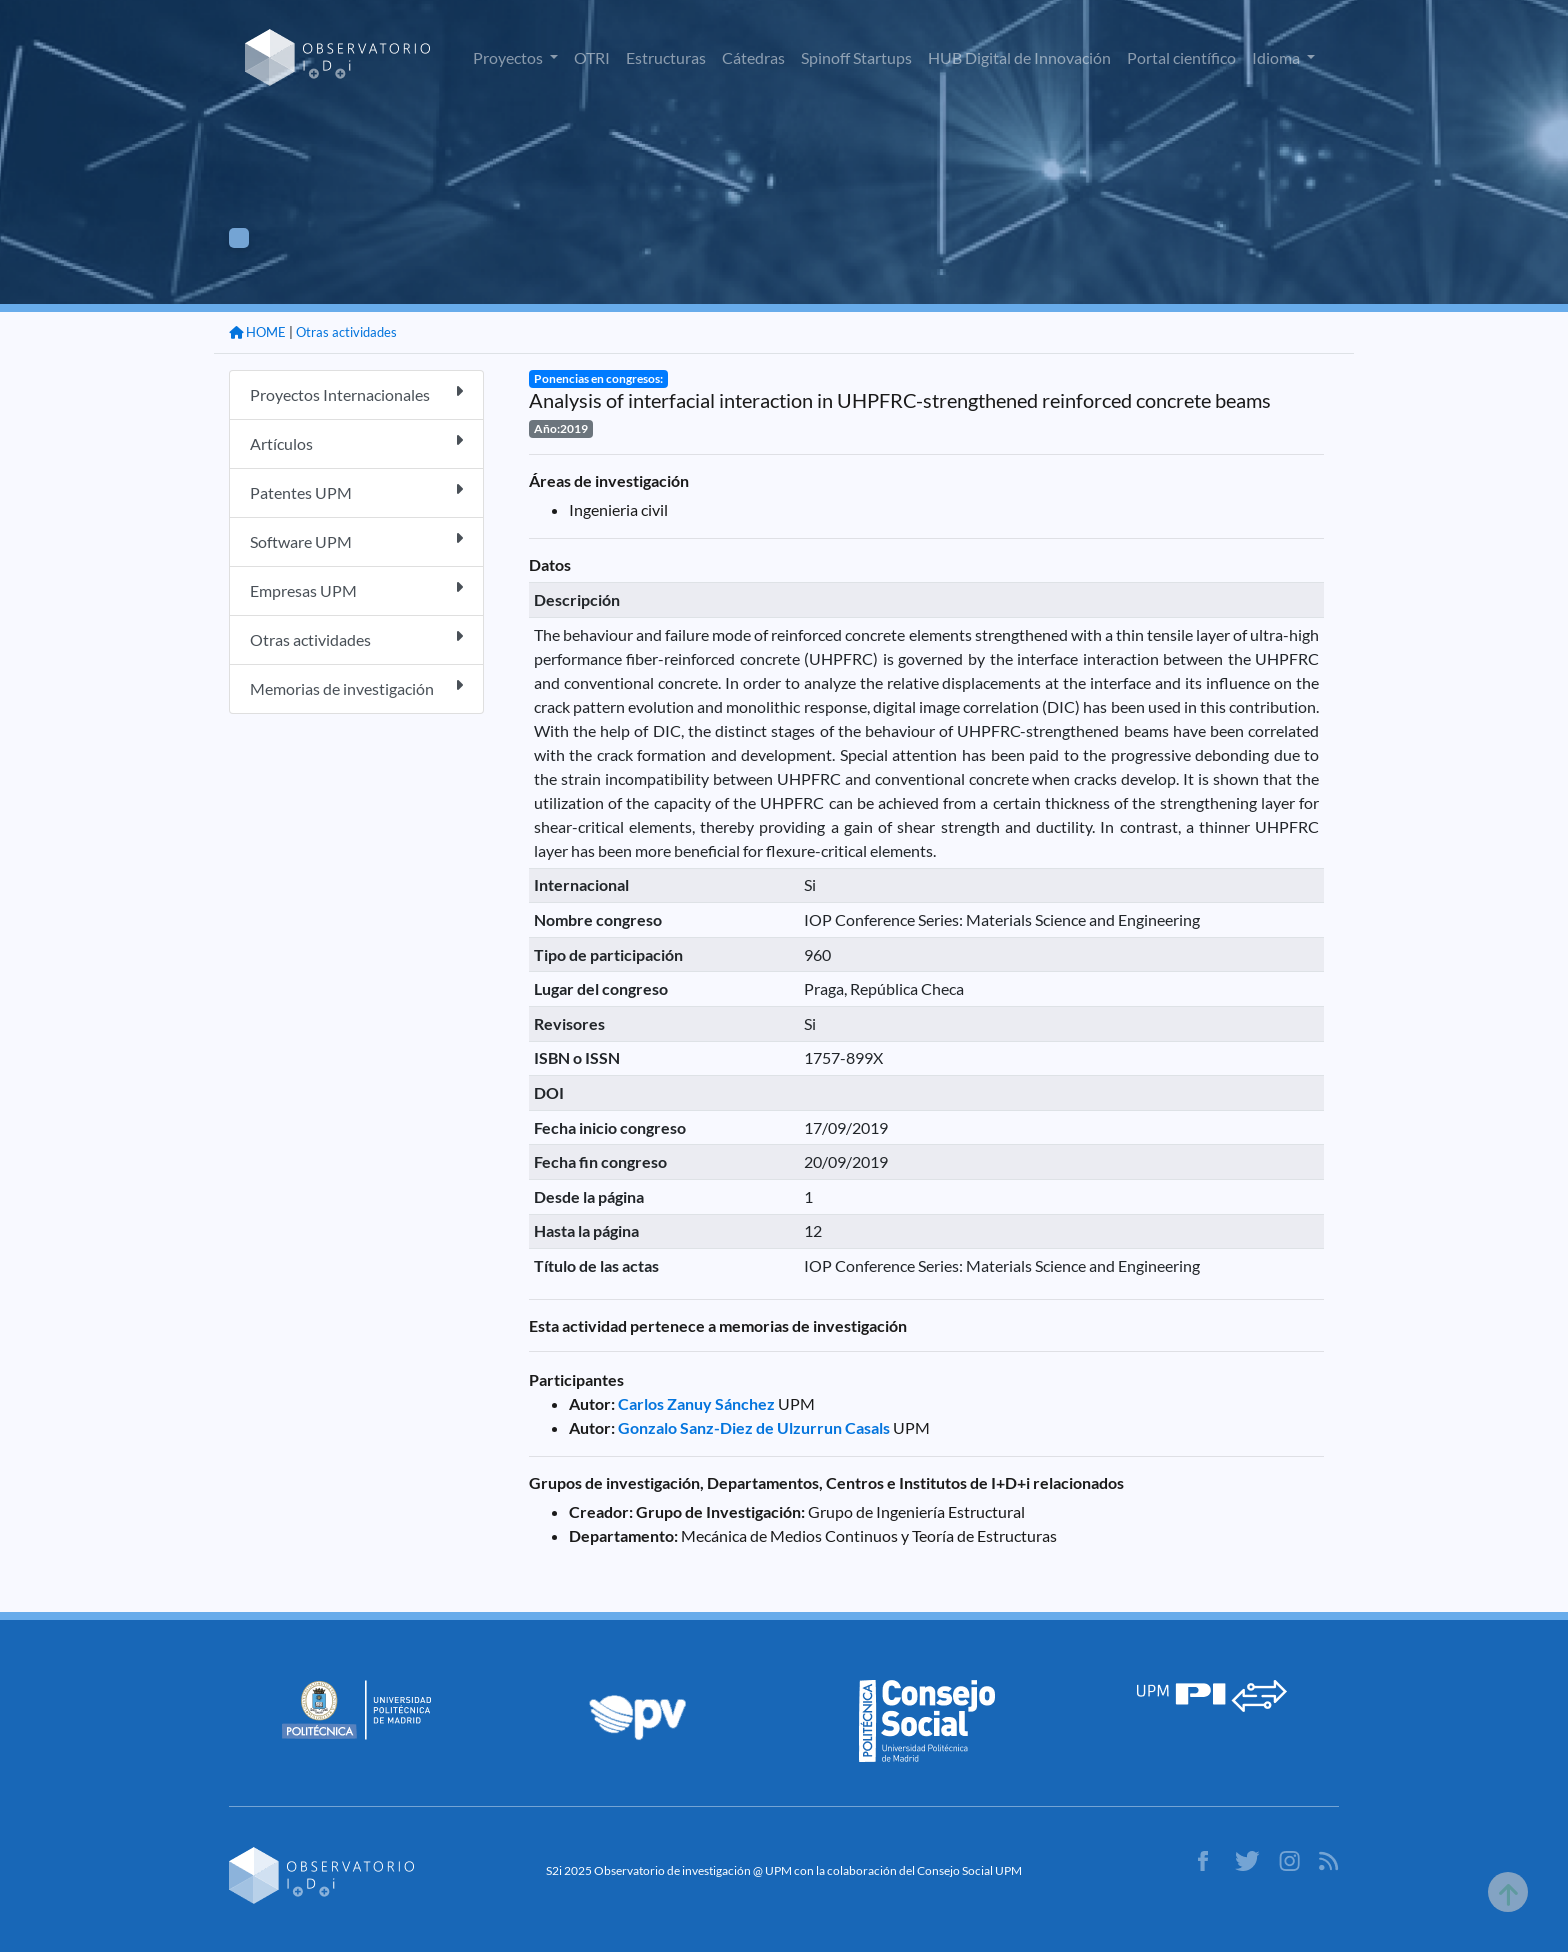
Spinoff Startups (856, 57)
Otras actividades (346, 332)
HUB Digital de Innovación (1019, 57)
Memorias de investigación (356, 687)
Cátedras (753, 57)
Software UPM (356, 540)
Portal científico (1181, 57)
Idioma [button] (1277, 57)
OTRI (592, 57)
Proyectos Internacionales (356, 393)
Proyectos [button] (509, 57)
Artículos (356, 442)
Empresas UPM (356, 589)
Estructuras (666, 57)
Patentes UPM (356, 491)
